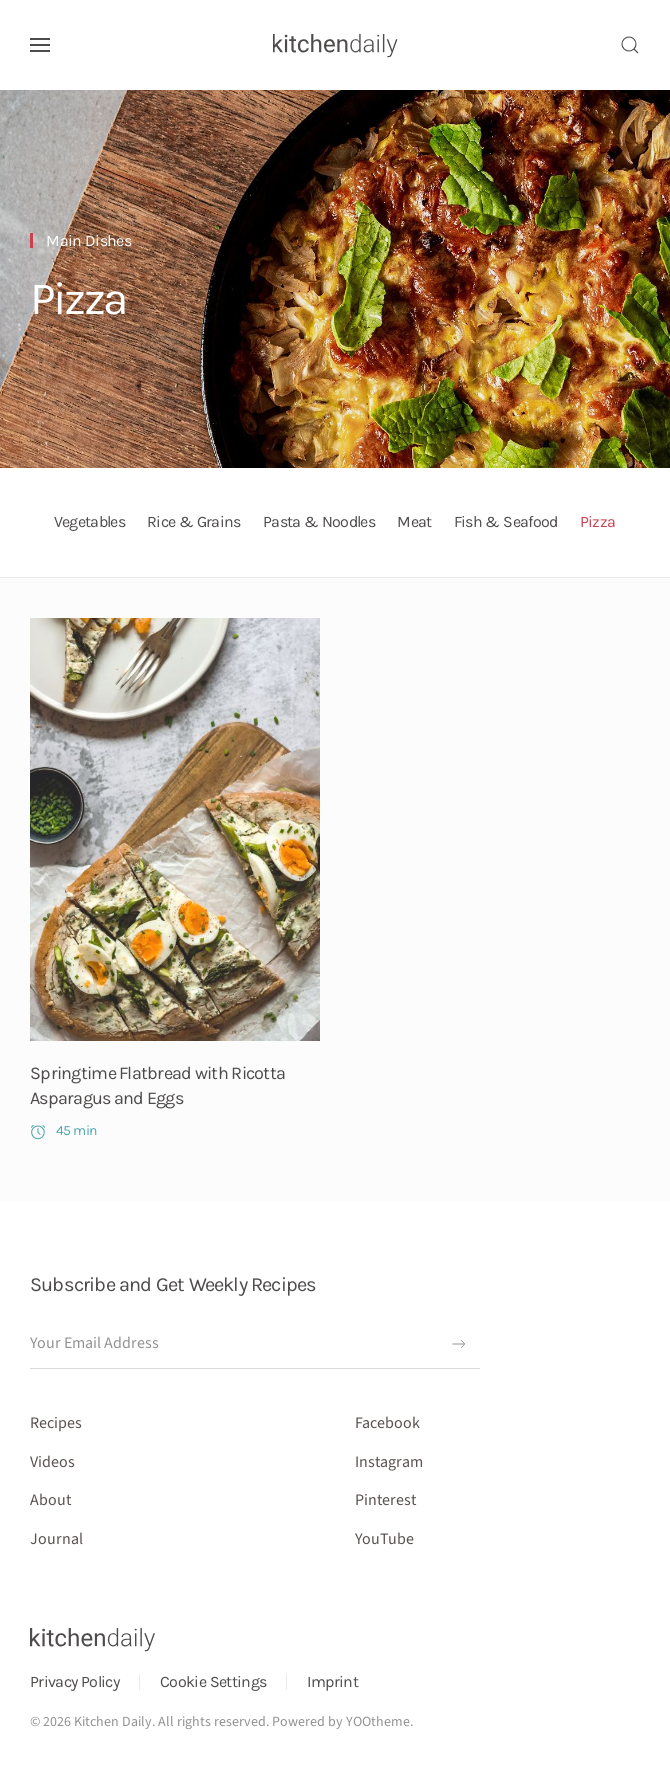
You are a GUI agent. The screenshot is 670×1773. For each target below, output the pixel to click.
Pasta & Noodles (319, 521)
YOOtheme (378, 1722)
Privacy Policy (74, 1681)
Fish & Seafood (506, 521)
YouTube (384, 1539)
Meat (414, 521)
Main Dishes (88, 240)
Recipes (56, 1423)
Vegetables (89, 521)
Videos (52, 1462)
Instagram (389, 1462)
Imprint (332, 1681)
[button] (40, 45)
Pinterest (385, 1500)
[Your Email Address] (255, 1344)
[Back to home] (335, 45)
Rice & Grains (194, 521)
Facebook (387, 1423)
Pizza (77, 299)
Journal (56, 1539)
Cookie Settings (213, 1681)
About (50, 1500)
